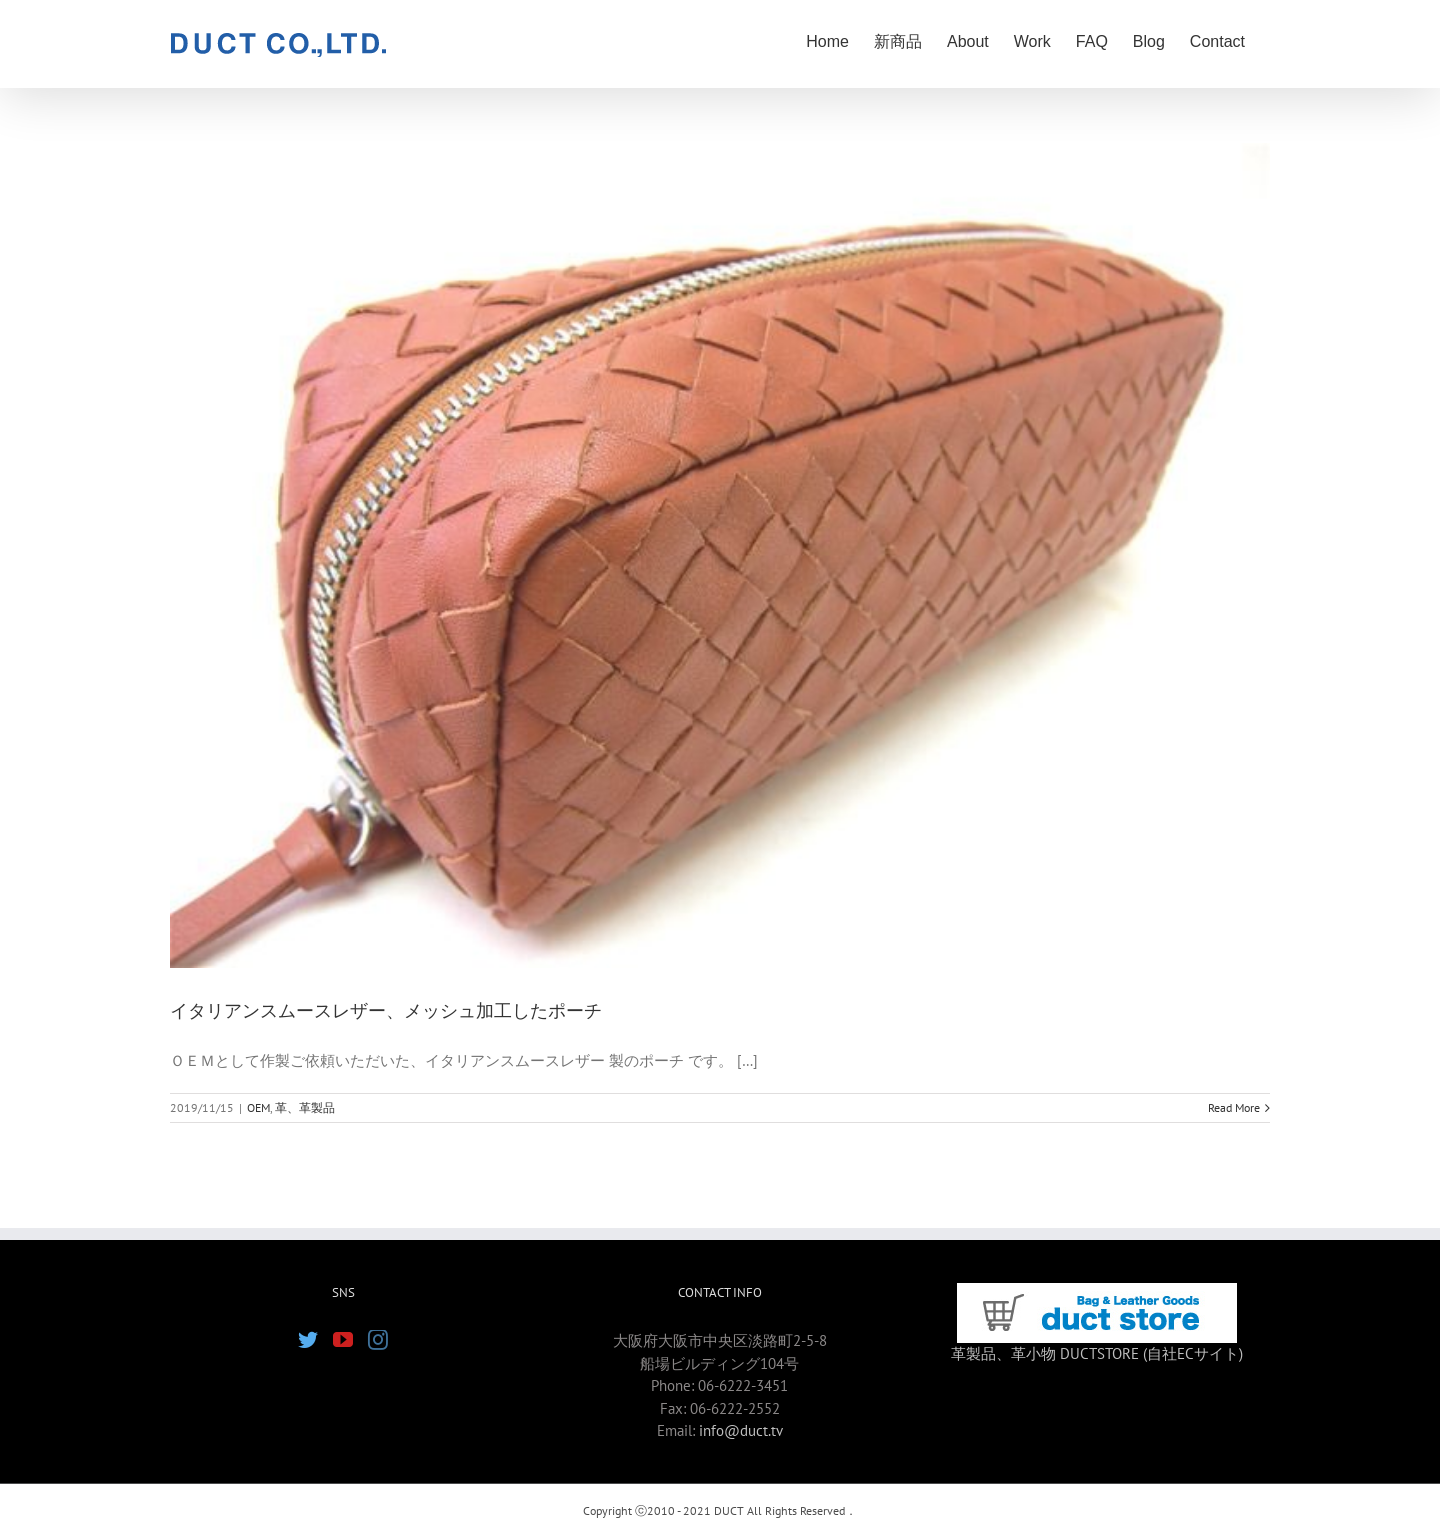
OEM (258, 1107)
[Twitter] (308, 1340)
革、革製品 (305, 1107)
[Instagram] (378, 1340)
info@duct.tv (741, 1430)
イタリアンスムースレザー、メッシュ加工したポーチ (386, 1011)
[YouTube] (343, 1340)
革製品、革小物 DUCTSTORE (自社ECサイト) (1097, 1353)
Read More (1234, 1107)
